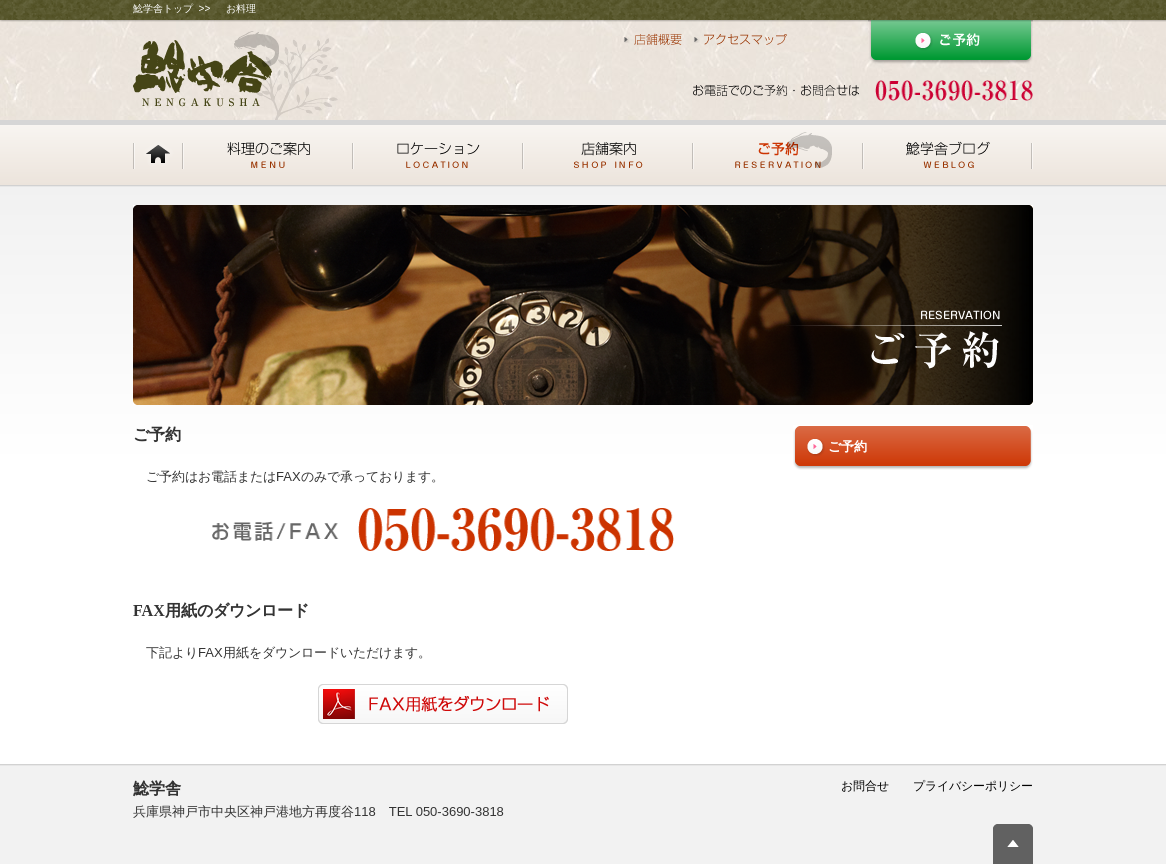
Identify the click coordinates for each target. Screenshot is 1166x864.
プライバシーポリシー (973, 786)
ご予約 (847, 446)
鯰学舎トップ (163, 8)
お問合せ (865, 786)
